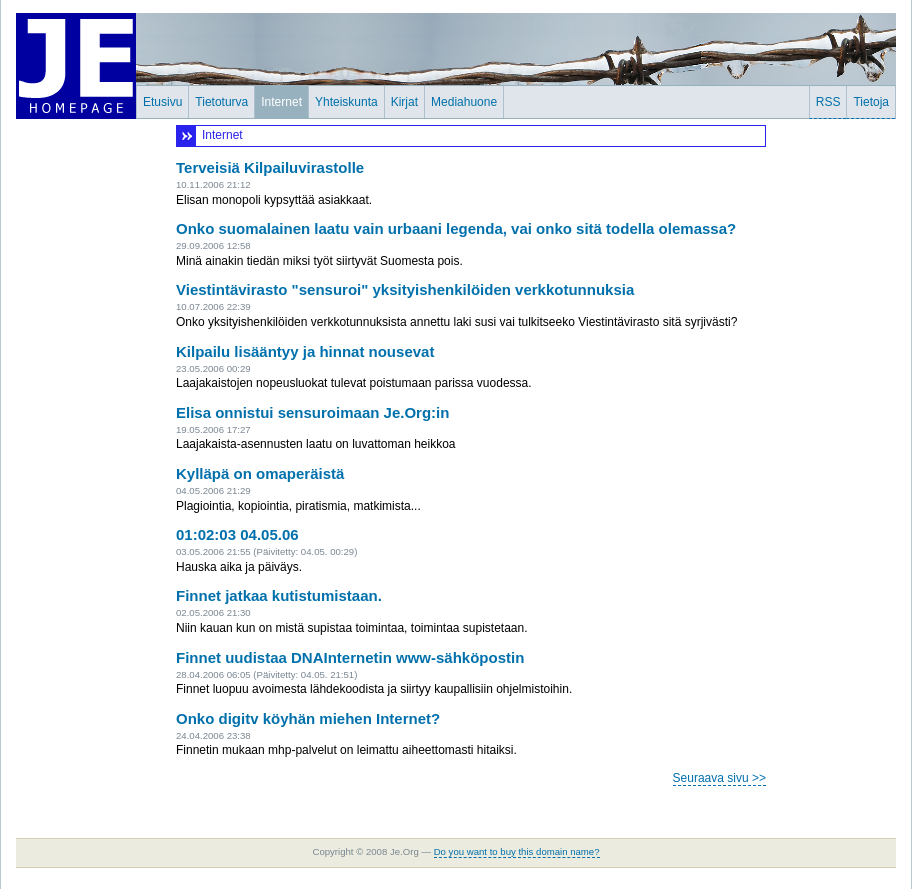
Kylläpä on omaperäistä (260, 473)
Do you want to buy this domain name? (517, 851)
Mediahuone (464, 102)
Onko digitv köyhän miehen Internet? (308, 718)
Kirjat (404, 102)
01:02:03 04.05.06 (237, 534)
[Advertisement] (836, 425)
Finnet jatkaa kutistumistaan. (279, 595)
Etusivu (162, 102)
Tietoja (871, 102)
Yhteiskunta (346, 102)
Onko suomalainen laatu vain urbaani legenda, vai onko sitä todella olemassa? (456, 228)
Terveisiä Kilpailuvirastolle (270, 167)
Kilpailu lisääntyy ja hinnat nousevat (305, 351)
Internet (281, 102)
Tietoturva (221, 102)
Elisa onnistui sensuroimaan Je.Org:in (312, 412)
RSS (828, 102)
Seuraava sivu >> (719, 778)
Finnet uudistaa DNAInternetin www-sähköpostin (350, 657)
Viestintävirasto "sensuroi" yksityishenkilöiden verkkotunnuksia (405, 289)
